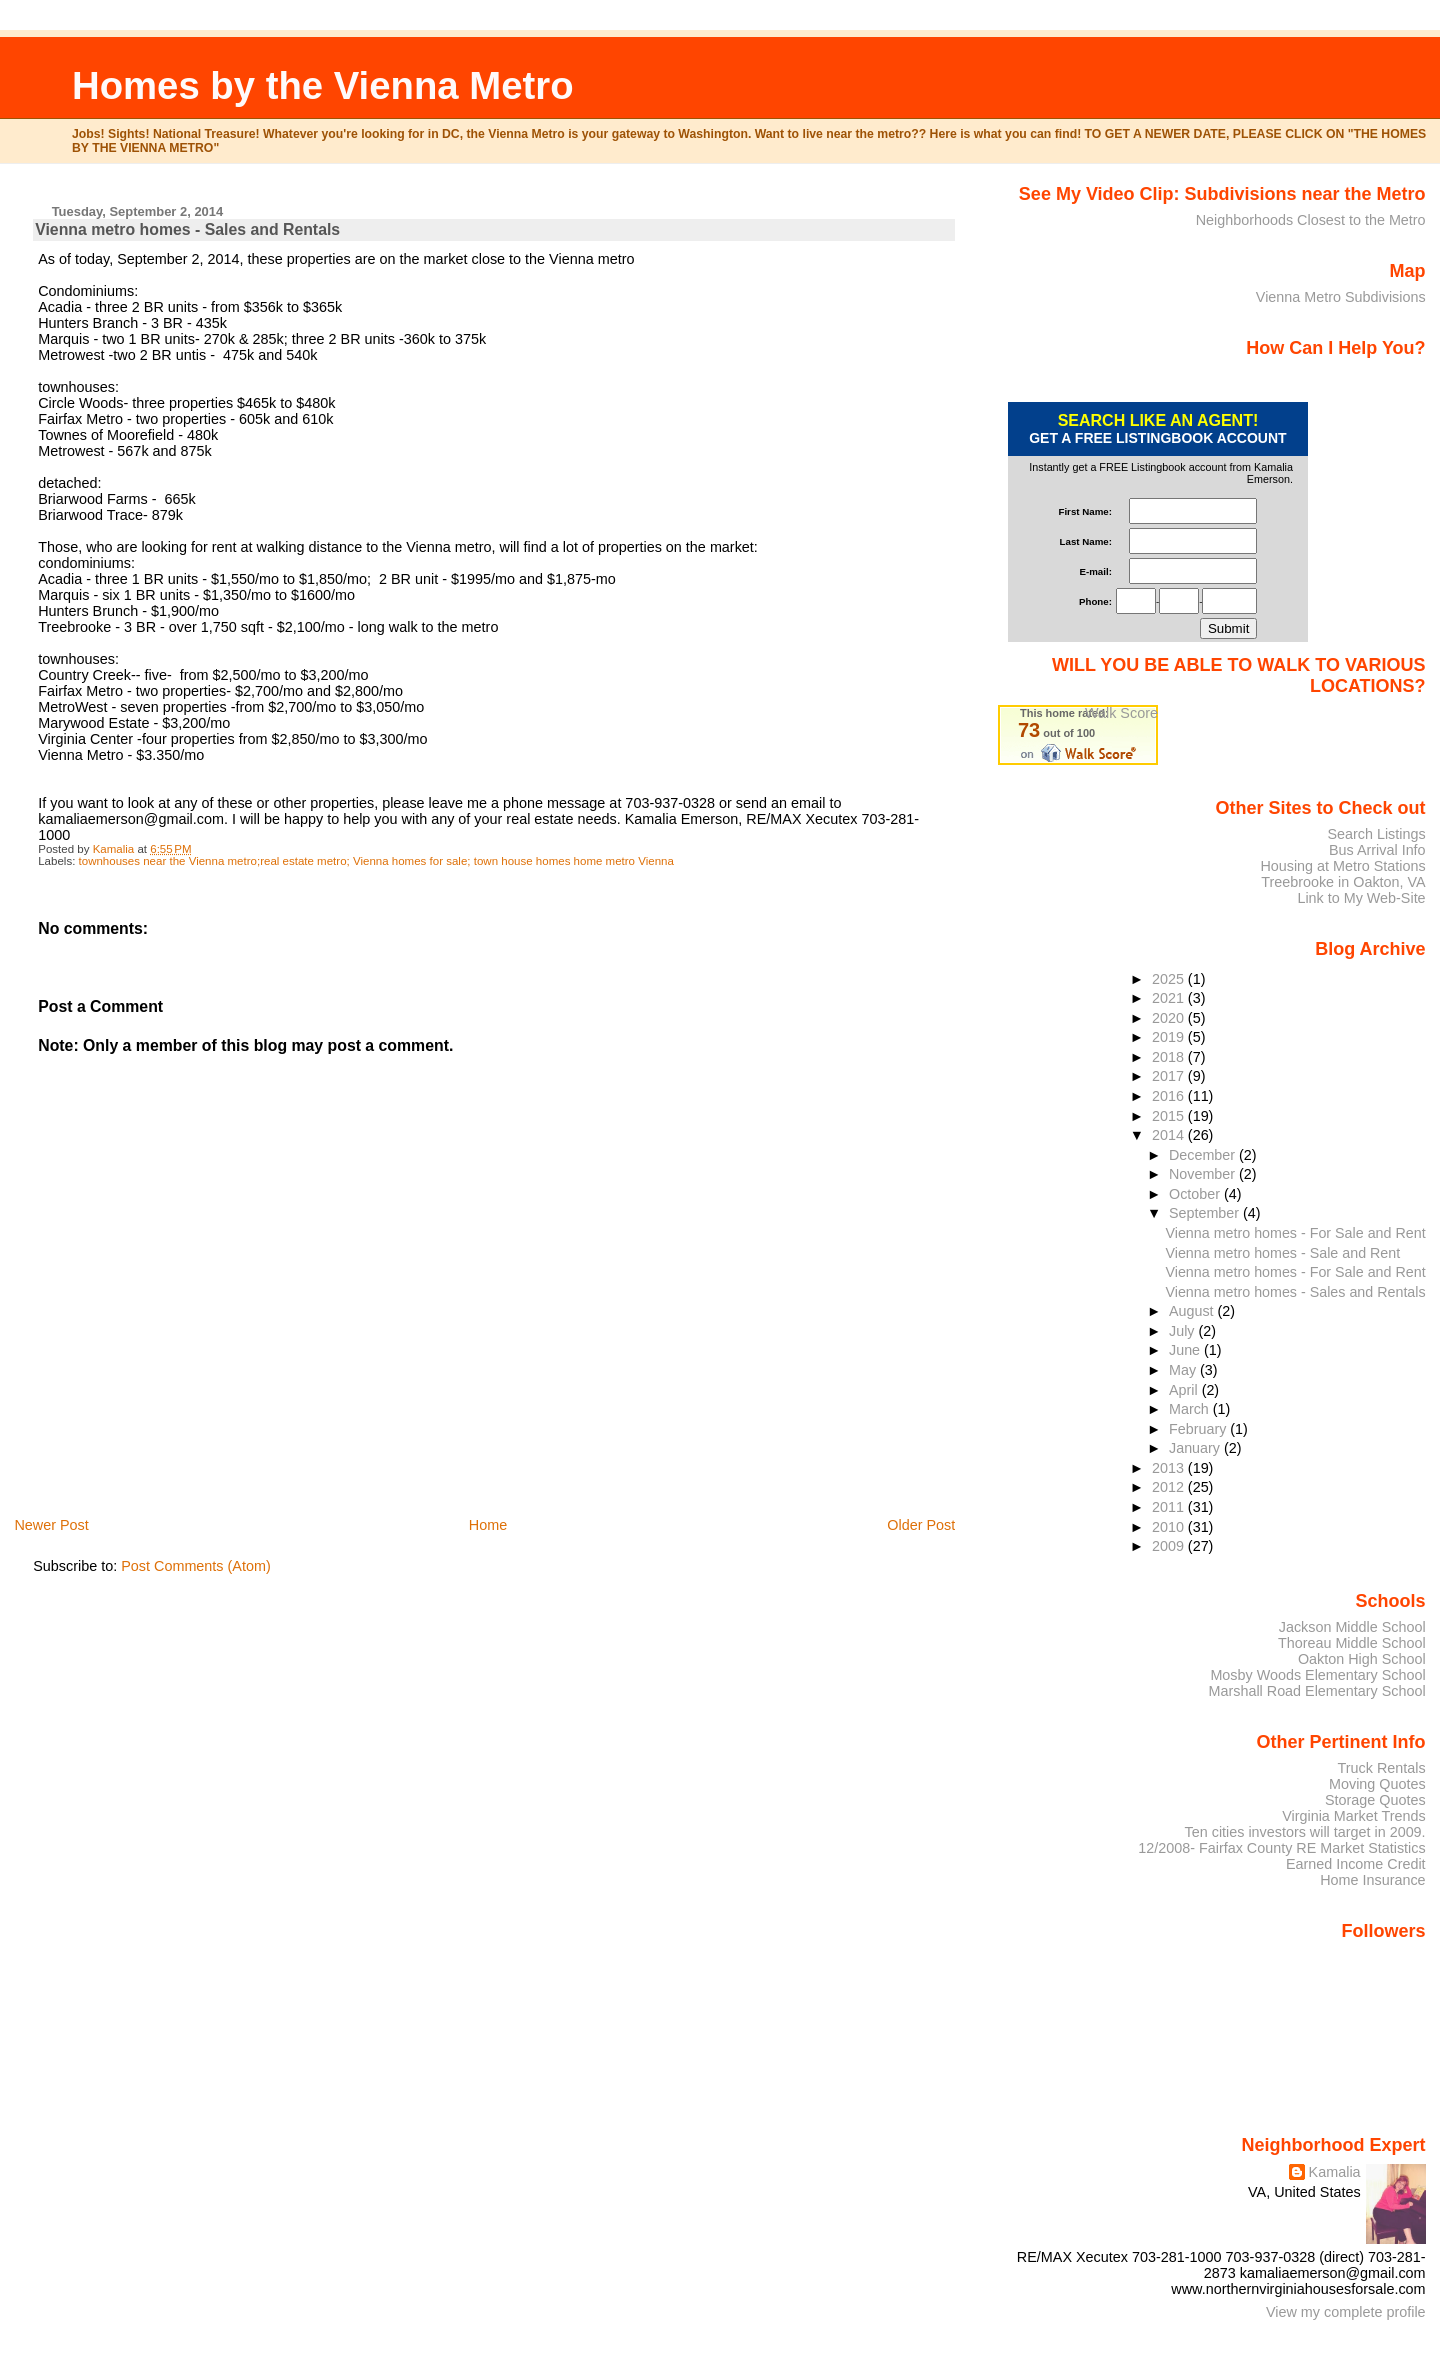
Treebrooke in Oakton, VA (1343, 882)
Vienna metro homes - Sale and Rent (1282, 1253)
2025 (1170, 979)
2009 (1170, 1546)
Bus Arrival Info (1377, 850)
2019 (1170, 1037)
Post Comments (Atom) (196, 1566)
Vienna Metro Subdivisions (1341, 297)
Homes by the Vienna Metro (323, 85)
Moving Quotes (1377, 1784)
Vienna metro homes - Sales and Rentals (1295, 1292)
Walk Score (1121, 713)
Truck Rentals (1382, 1768)
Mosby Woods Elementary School (1317, 1675)
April (1185, 1390)
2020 (1170, 1018)
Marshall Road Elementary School (1317, 1691)
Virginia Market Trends (1353, 1816)
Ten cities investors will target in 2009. (1305, 1832)
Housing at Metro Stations (1342, 866)
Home (488, 1525)
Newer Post (51, 1525)
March (1191, 1409)
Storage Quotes (1375, 1800)
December (1204, 1155)
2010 (1170, 1527)
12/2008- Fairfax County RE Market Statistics (1281, 1848)
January (1196, 1448)
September (1206, 1213)
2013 (1170, 1468)
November (1204, 1174)
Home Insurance (1372, 1880)
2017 (1170, 1076)
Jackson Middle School (1352, 1627)
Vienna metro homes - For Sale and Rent (1295, 1233)
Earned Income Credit (1356, 1864)
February (1199, 1429)
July (1183, 1331)
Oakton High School (1362, 1659)
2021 (1170, 998)
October (1196, 1194)
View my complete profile (1346, 2312)
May (1184, 1370)
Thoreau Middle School (1352, 1643)
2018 (1170, 1057)
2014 (1170, 1135)
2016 (1170, 1096)
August (1193, 1311)
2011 (1170, 1507)
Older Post (921, 1525)
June (1186, 1350)
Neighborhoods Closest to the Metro (1311, 220)
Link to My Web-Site (1361, 898)
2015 (1170, 1116)
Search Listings (1376, 834)
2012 (1170, 1487)
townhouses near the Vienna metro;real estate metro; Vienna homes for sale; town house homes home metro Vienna (376, 861)
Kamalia (1335, 2172)
